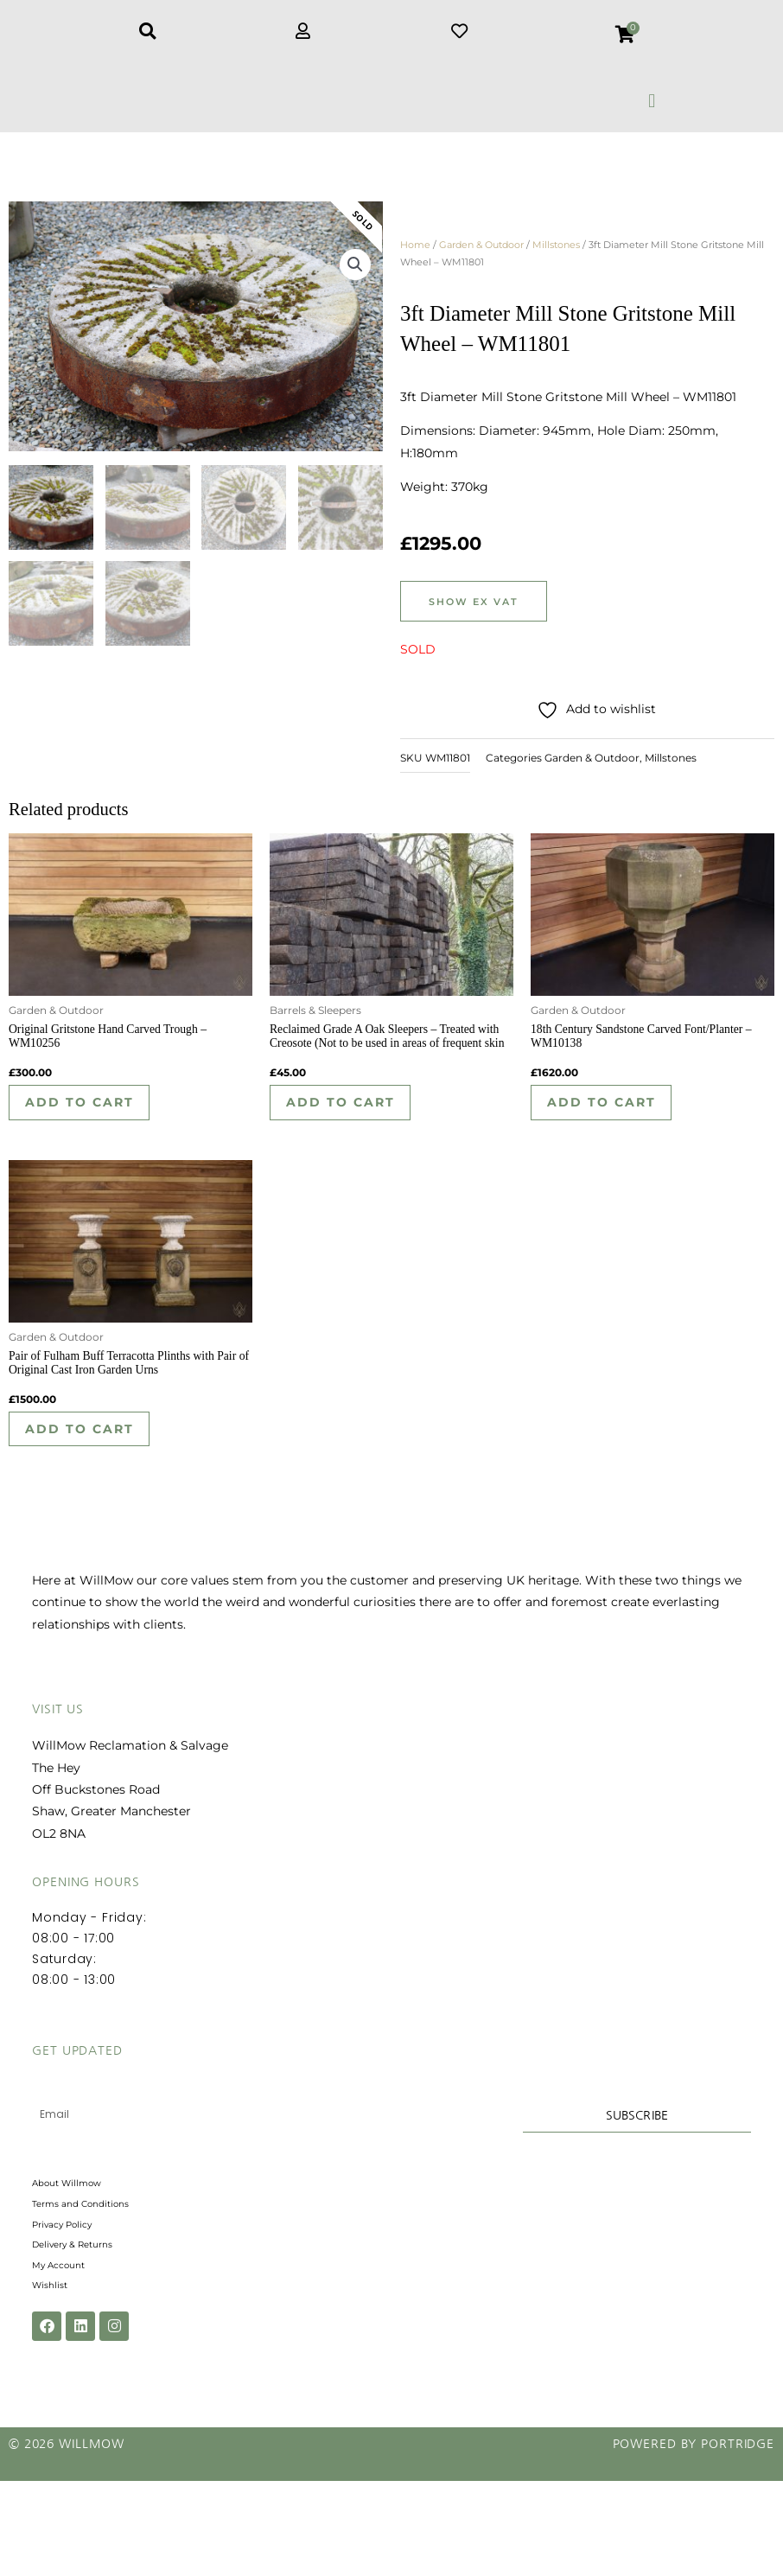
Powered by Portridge (693, 2539)
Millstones (556, 254)
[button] (652, 100)
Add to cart (91, 1118)
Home (415, 254)
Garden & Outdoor (481, 254)
